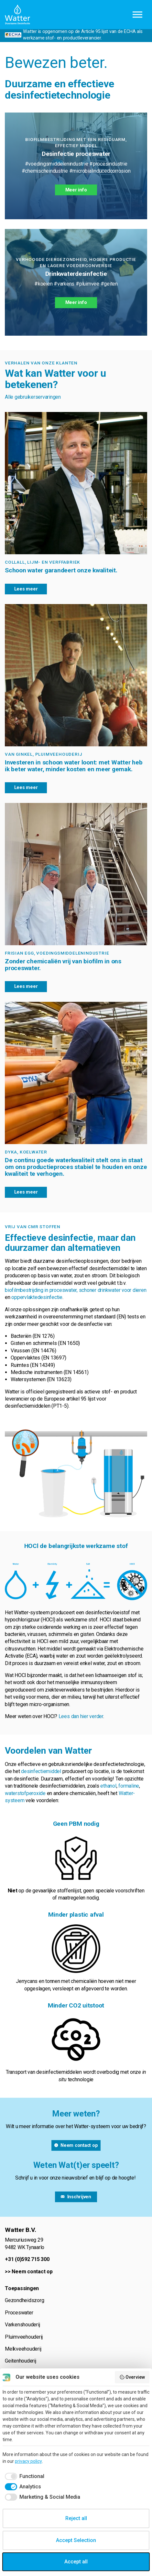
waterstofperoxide (25, 1793)
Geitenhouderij (20, 2361)
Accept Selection (76, 2540)
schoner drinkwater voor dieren (113, 1290)
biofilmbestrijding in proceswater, (42, 1290)
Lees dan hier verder (81, 1716)
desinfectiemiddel (41, 1771)
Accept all (76, 2562)
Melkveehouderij (23, 2349)
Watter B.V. (17, 14)
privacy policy (28, 2461)
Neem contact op (32, 2271)
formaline (128, 1786)
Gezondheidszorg (24, 2300)
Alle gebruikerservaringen (33, 397)
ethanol (108, 1786)
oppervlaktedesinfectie (36, 1297)
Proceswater (19, 2313)
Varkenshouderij (22, 2325)
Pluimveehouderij (24, 2337)
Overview (132, 2377)
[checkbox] (23, 2476)
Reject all (76, 2518)
